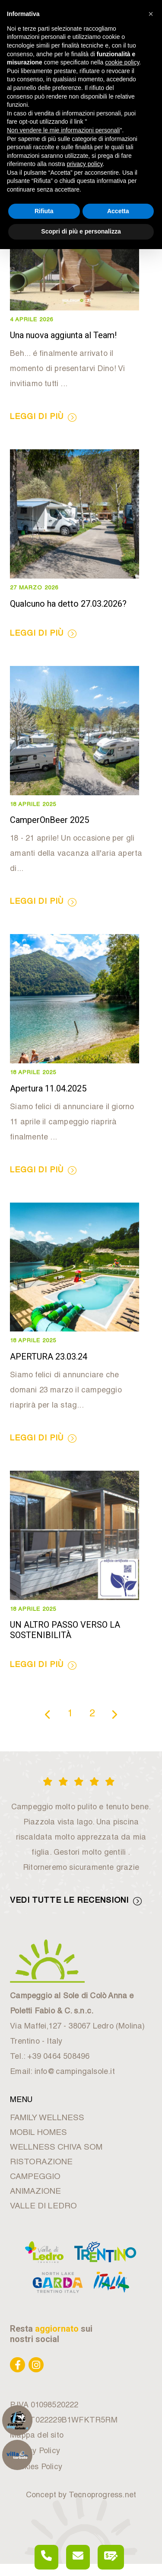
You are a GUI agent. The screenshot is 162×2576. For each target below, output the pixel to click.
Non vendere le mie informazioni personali (63, 130)
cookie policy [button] (122, 62)
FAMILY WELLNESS (47, 2118)
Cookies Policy (36, 2467)
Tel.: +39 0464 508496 (49, 2057)
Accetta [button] (118, 211)
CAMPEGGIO (35, 2177)
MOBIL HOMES (38, 2133)
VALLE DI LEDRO (43, 2206)
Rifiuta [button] (44, 211)
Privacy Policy (35, 2451)
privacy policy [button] (85, 163)
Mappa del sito (37, 2436)
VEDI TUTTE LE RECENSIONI (76, 1901)
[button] (151, 14)
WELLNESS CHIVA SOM (56, 2148)
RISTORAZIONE (41, 2162)
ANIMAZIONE (35, 2192)
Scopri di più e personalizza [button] (81, 231)
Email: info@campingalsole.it (62, 2072)
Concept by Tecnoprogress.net (81, 2495)
